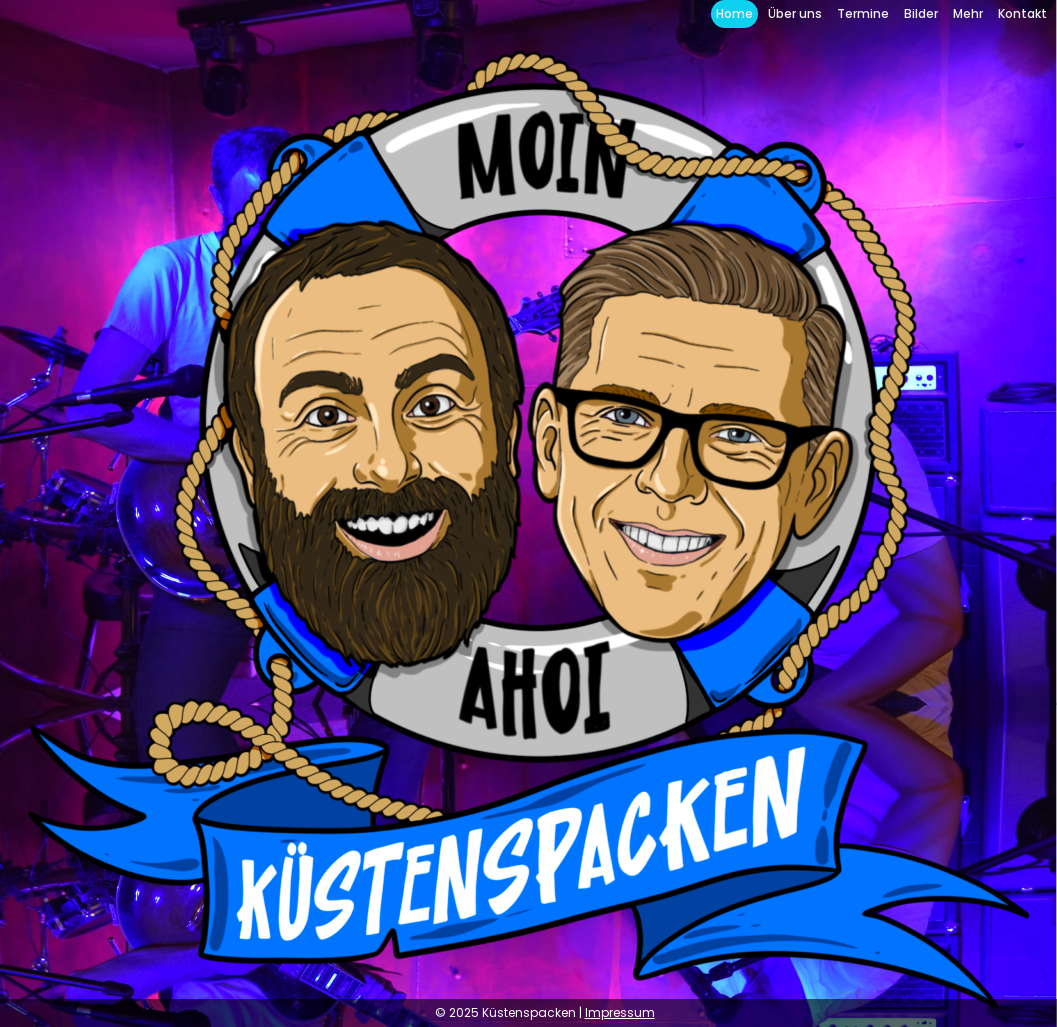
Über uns (795, 13)
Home (734, 13)
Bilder (921, 13)
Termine (863, 13)
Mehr (968, 13)
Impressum (620, 1012)
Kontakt (1022, 13)
